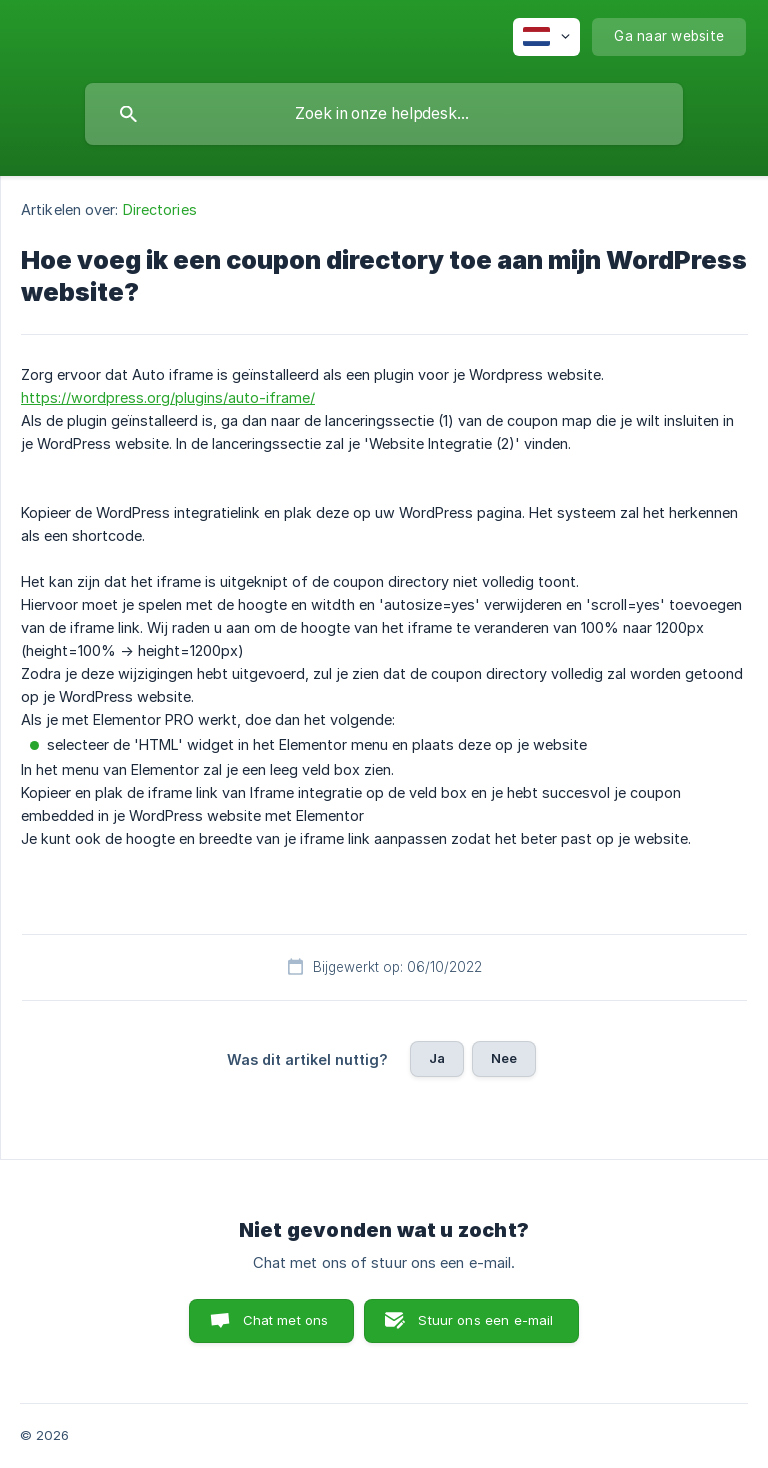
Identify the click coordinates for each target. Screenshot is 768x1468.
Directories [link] (160, 209)
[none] (546, 37)
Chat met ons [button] (286, 1320)
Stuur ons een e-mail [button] (485, 1320)
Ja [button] (437, 1058)
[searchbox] (384, 114)
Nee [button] (504, 1058)
